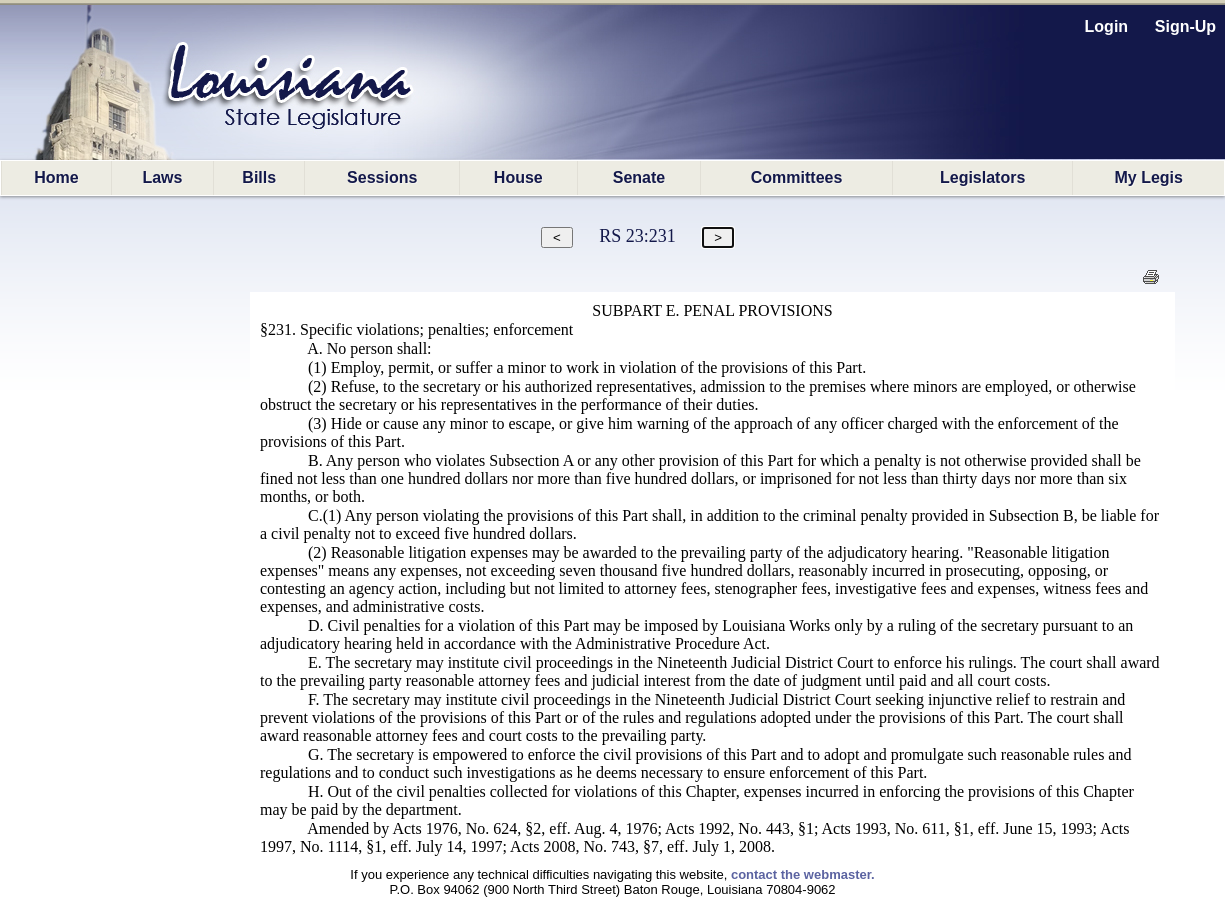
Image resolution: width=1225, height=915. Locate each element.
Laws (162, 177)
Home (56, 177)
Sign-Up (1185, 26)
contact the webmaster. (803, 874)
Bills (259, 177)
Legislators (982, 177)
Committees (797, 177)
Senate (639, 177)
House (518, 177)
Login (1107, 26)
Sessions (382, 177)
